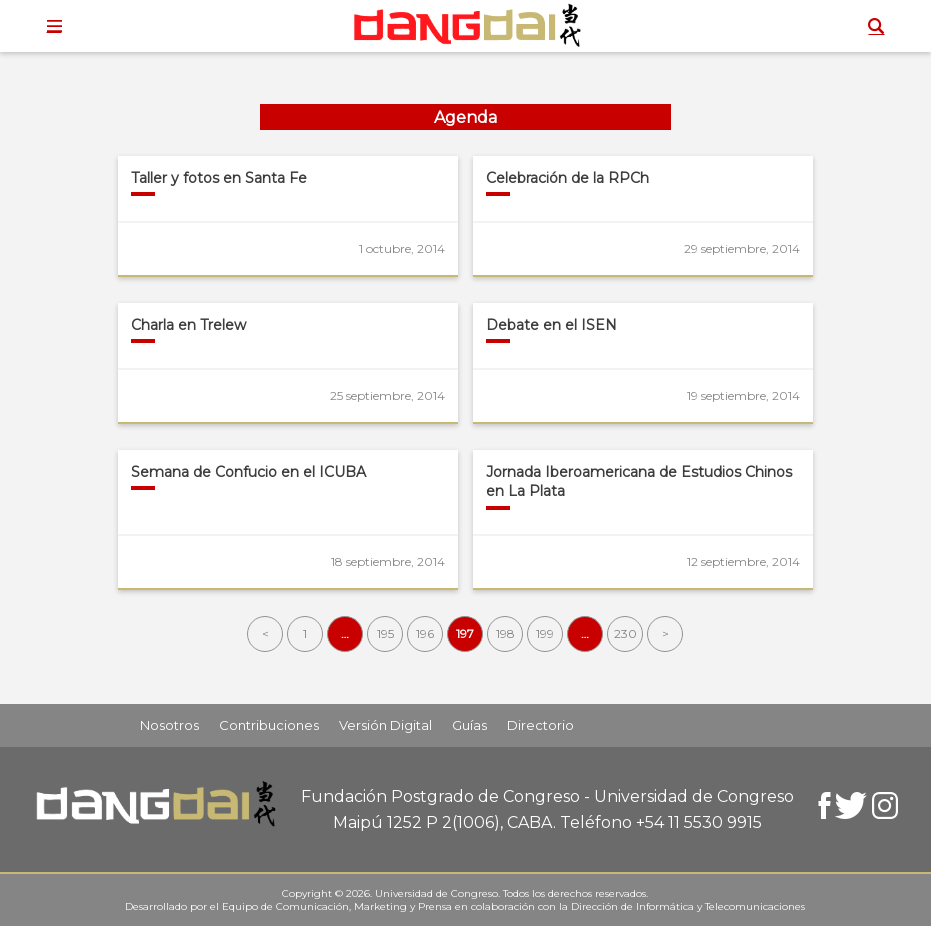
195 (385, 633)
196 (425, 633)
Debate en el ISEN (551, 325)
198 (505, 633)
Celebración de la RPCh (567, 178)
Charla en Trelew (188, 325)
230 (625, 633)
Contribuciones (269, 725)
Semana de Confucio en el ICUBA (248, 472)
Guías (469, 725)
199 (545, 633)
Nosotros (169, 725)
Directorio (540, 725)
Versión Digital (385, 725)
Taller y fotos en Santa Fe (219, 178)
